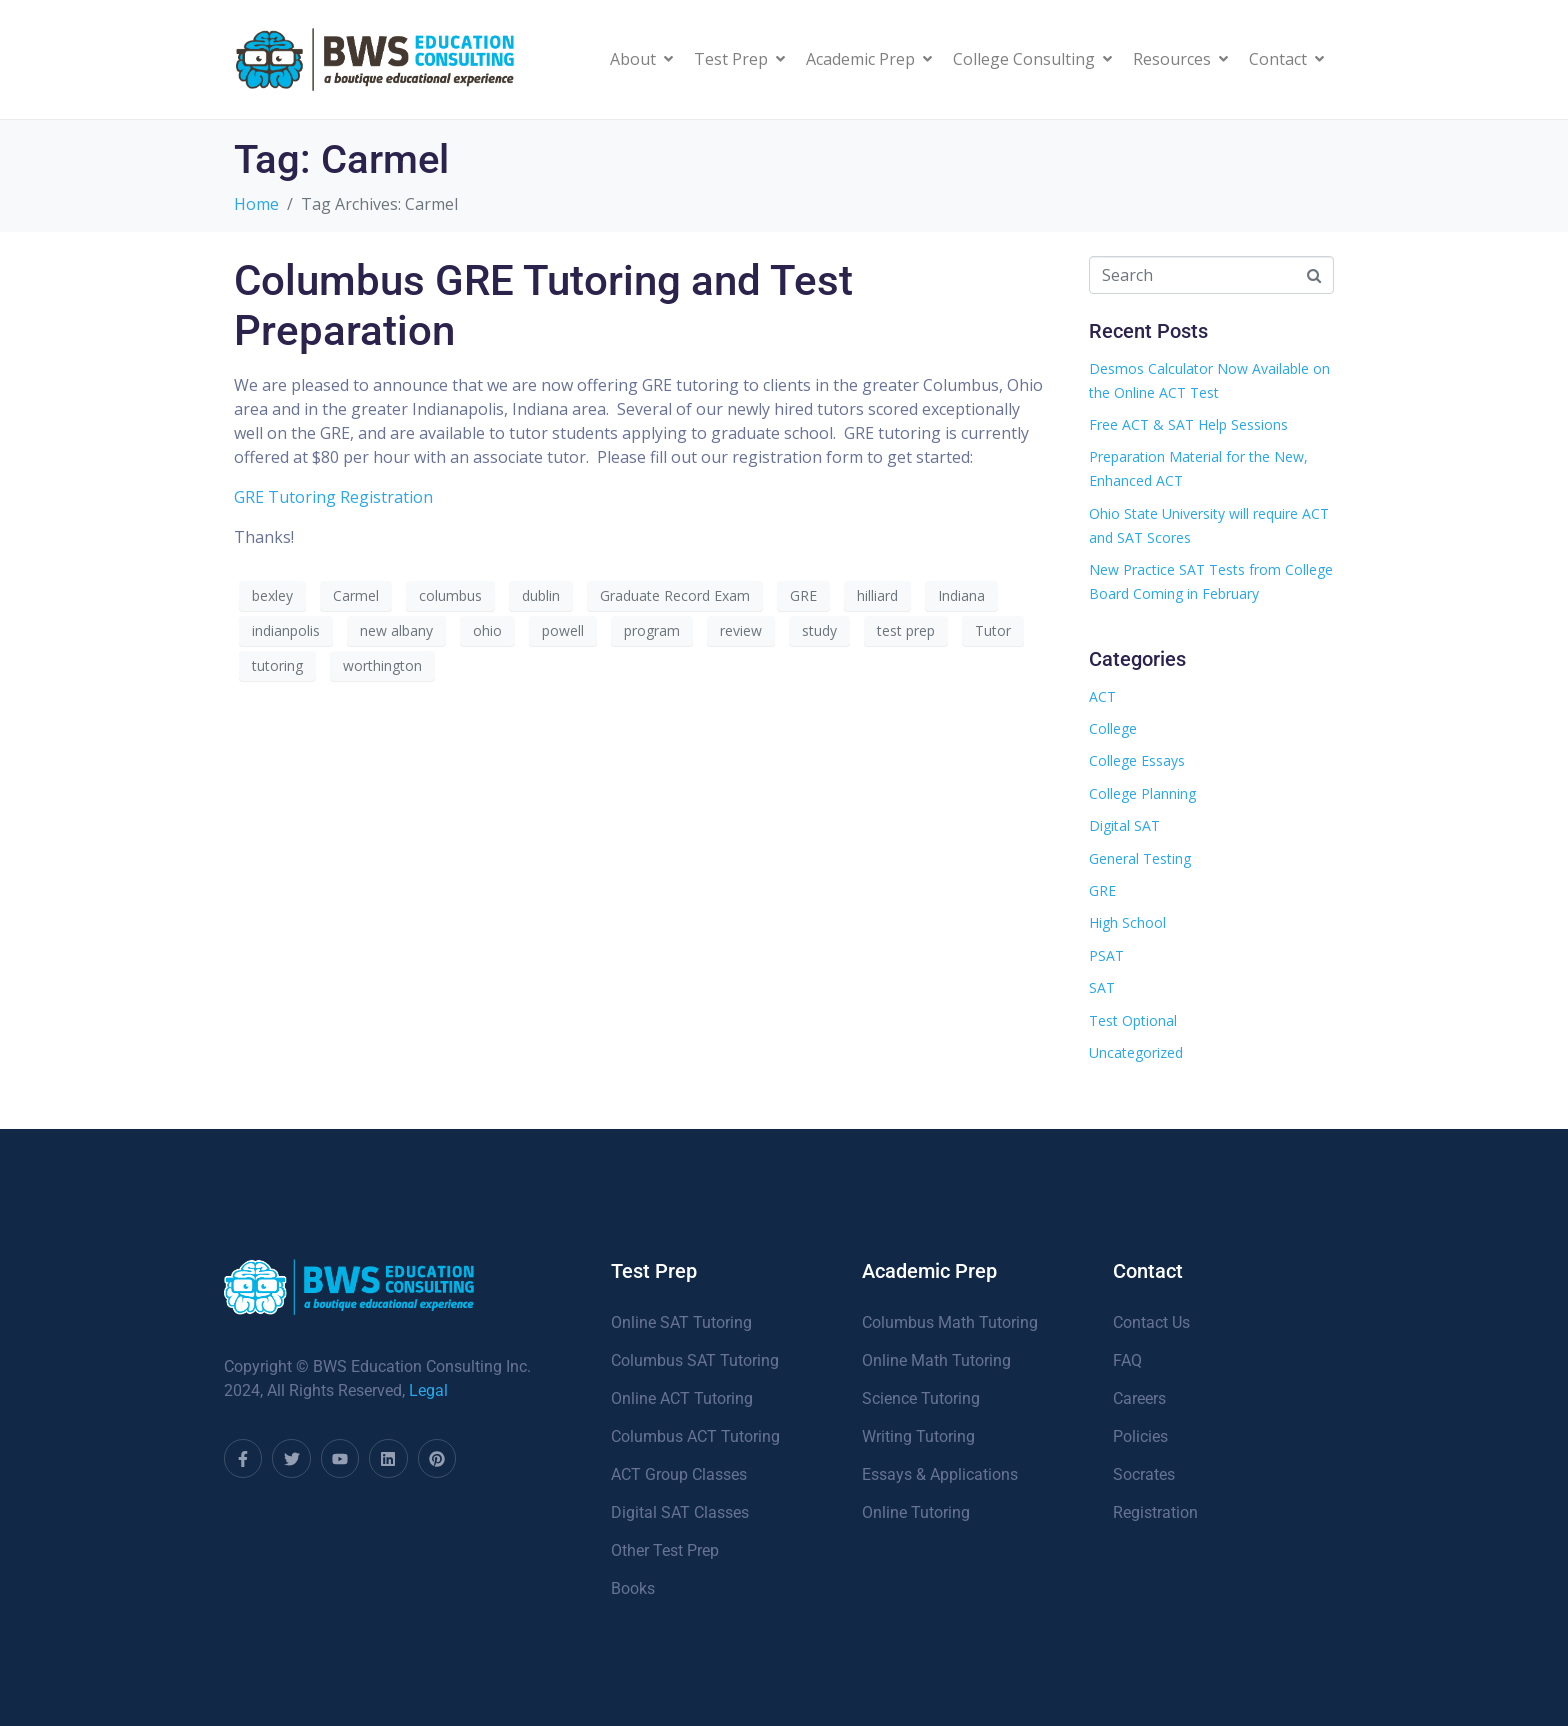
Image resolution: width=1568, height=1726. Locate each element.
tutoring (277, 665)
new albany (396, 630)
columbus (450, 595)
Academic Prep (869, 59)
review (741, 630)
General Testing (1140, 858)
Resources (1180, 59)
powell (563, 630)
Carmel (356, 595)
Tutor (993, 630)
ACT (1102, 696)
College (1113, 728)
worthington (382, 665)
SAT (1102, 987)
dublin (541, 595)
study (819, 630)
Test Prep (739, 59)
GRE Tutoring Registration (333, 497)
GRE (803, 595)
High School (1127, 922)
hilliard (877, 595)
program (652, 630)
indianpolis (286, 630)
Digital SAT (1124, 825)
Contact (1286, 59)
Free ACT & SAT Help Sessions (1188, 424)
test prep (906, 630)
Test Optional (1133, 1020)
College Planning (1142, 793)
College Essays (1137, 760)
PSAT (1106, 955)
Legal (428, 1390)
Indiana (961, 595)
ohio (487, 630)
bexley (272, 595)
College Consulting (1032, 59)
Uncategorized (1136, 1052)
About (641, 59)
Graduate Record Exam (675, 595)
